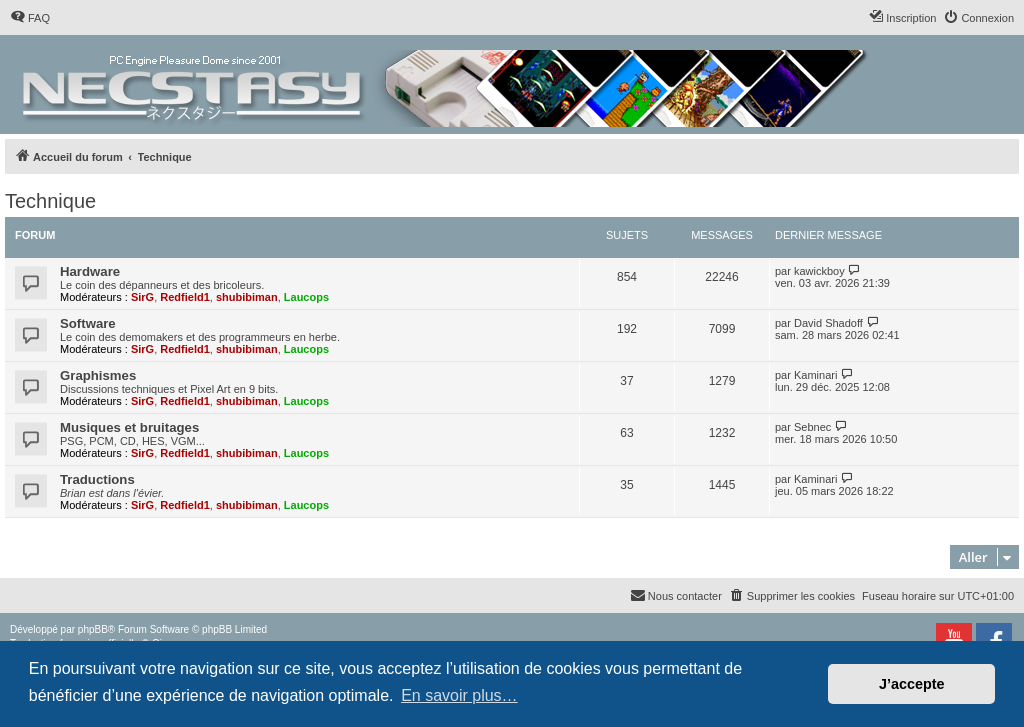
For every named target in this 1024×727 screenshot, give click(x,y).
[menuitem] (30, 18)
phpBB (93, 629)
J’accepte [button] (912, 684)
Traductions (97, 479)
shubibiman (247, 297)
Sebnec (812, 427)
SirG (142, 297)
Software (88, 323)
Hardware (90, 271)
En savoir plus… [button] (459, 695)
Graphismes (98, 375)
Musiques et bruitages (129, 427)
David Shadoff (828, 323)
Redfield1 (185, 297)
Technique (50, 201)
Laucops (306, 297)
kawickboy (819, 271)
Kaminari (815, 375)
